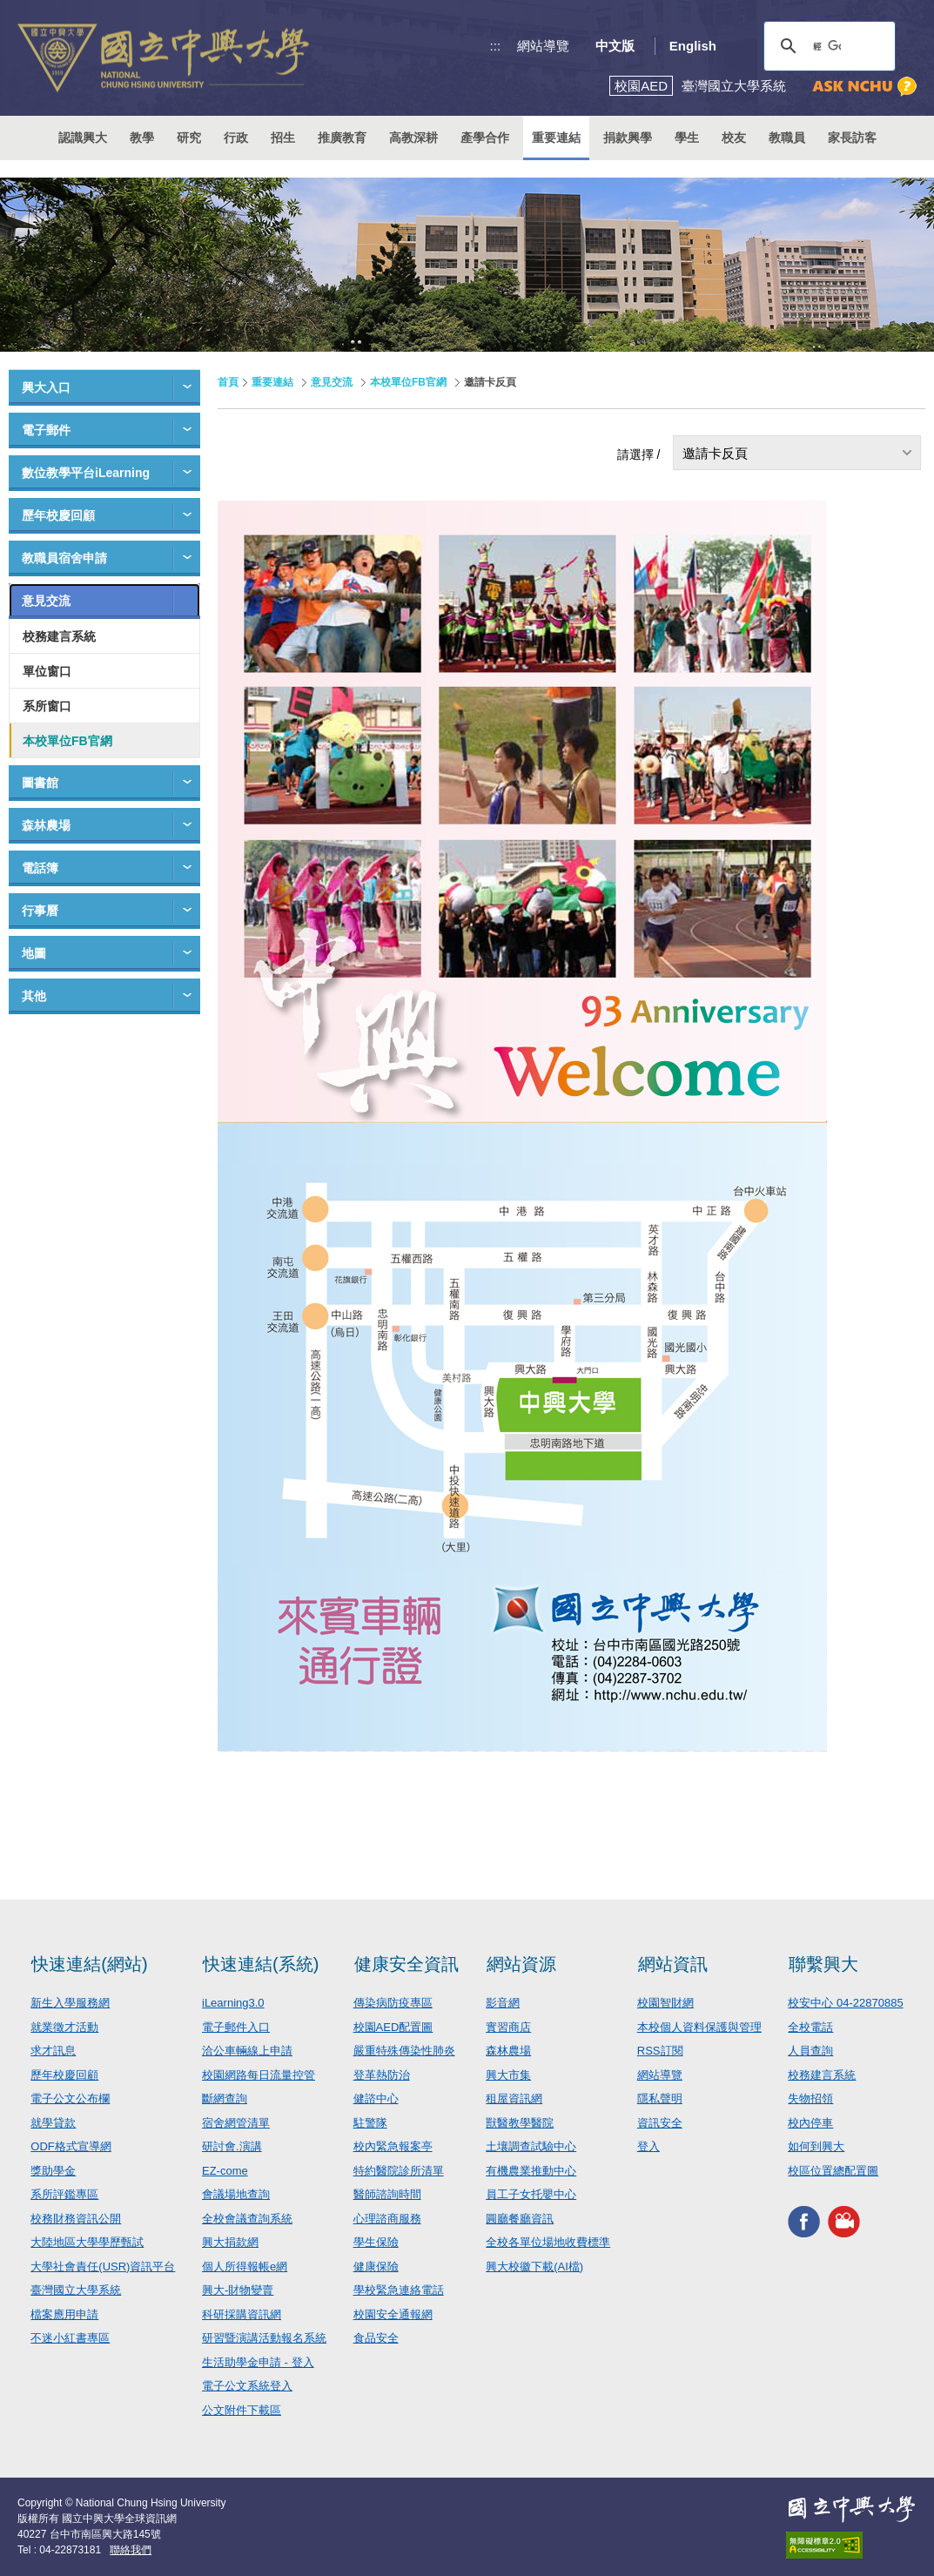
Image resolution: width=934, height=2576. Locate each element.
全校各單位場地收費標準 (548, 2242)
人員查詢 (810, 2050)
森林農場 (46, 825)
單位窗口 (47, 671)
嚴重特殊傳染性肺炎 (404, 2050)
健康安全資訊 (406, 1964)
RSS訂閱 (660, 2050)
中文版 (615, 45)
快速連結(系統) (261, 1964)
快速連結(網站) (89, 1964)
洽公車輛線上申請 (247, 2050)
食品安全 (376, 2337)
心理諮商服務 (387, 2218)
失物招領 (810, 2098)
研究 (189, 138)
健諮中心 (376, 2098)
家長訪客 (852, 138)
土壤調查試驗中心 (531, 2146)
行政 (236, 138)
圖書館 (40, 783)
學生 (687, 138)
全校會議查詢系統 (247, 2218)
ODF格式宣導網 (70, 2146)
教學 (142, 138)
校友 (734, 138)
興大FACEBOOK (804, 2221)
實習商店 (508, 2027)
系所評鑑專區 (64, 2194)
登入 (648, 2146)
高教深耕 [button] (413, 138)
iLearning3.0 (233, 2002)
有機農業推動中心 (531, 2170)
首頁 (228, 382)
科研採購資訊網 (241, 2314)
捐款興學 (627, 138)
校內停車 (810, 2122)
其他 (34, 996)
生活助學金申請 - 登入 (258, 2362)
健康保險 (376, 2266)
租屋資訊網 (514, 2098)
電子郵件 (46, 430)
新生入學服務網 (70, 2002)
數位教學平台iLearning (86, 473)
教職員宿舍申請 (64, 558)
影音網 (503, 2002)
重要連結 (272, 382)
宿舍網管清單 (236, 2122)
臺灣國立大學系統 (75, 2290)
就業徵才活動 (64, 2027)
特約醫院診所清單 (398, 2170)
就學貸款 (53, 2122)
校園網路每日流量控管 (258, 2075)
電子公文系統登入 (247, 2385)
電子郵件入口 (236, 2027)
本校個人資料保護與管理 (699, 2027)
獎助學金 (53, 2170)
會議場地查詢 (236, 2194)
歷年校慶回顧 (58, 515)
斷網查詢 (224, 2098)
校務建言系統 (59, 636)
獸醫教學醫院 (520, 2122)
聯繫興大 (823, 1964)
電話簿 (40, 868)
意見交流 (46, 601)
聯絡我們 (130, 2550)
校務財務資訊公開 (75, 2218)
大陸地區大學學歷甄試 (87, 2242)
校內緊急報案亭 (393, 2146)
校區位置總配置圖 (833, 2170)
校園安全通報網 (393, 2314)
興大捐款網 (230, 2242)
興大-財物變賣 (237, 2290)
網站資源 (521, 1964)
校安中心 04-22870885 (845, 2002)
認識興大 (82, 138)
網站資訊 (673, 1964)
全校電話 (810, 2027)
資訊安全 (659, 2122)
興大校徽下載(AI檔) (534, 2266)
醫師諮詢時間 (387, 2194)
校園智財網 (665, 2002)
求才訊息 (53, 2050)
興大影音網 (844, 2221)
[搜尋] (827, 46)
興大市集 (508, 2075)
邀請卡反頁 (715, 453)
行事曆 (40, 911)
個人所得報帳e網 (244, 2266)
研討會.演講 (232, 2146)
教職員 (787, 138)
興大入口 (46, 387)
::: (495, 45)
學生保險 (376, 2242)
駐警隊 (370, 2122)
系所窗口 (47, 706)
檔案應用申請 (64, 2314)
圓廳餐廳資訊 (520, 2218)
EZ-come (225, 2170)
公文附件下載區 (241, 2410)
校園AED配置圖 (393, 2027)
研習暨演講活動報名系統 (264, 2337)
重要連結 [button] (556, 138)
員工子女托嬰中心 (531, 2194)
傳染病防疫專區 (393, 2002)
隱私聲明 (659, 2098)
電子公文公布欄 (70, 2098)
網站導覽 (543, 45)
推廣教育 (342, 138)
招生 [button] (283, 138)
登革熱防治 (381, 2075)
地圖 (34, 953)
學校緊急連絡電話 (398, 2290)
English (692, 45)
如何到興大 (816, 2146)
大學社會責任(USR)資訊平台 (102, 2266)
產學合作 (484, 138)
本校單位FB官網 (67, 741)
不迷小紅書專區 (70, 2337)
